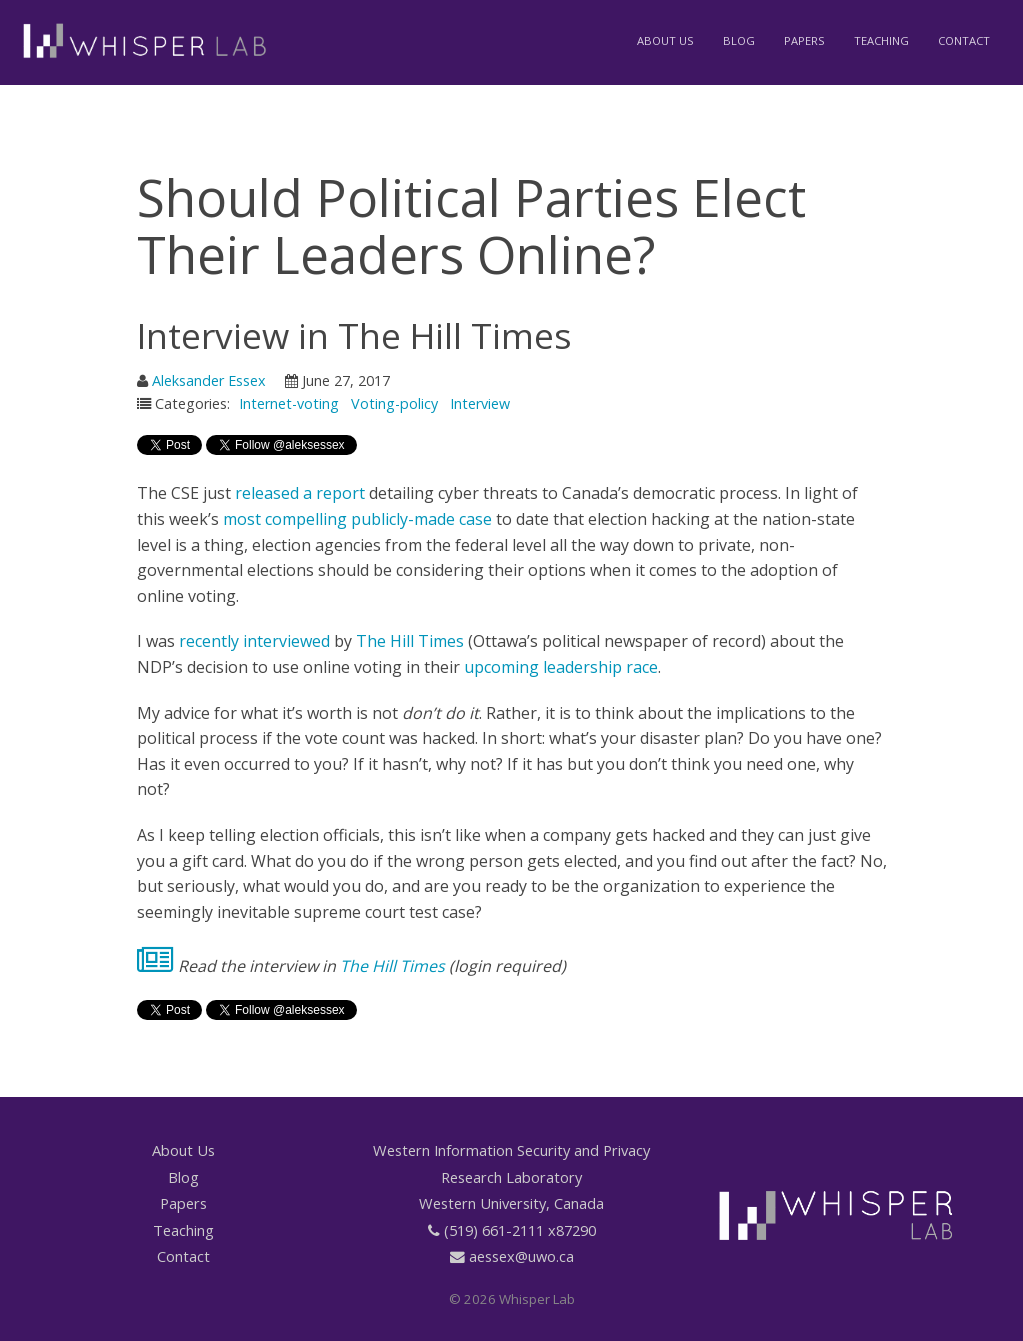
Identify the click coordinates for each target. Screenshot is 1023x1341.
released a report (300, 493)
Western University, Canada (511, 1203)
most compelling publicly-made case (357, 519)
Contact (964, 40)
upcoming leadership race (561, 667)
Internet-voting (289, 403)
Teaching (881, 40)
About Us (665, 40)
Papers (804, 40)
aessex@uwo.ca (521, 1256)
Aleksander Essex (209, 380)
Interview (480, 403)
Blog (739, 40)
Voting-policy (394, 403)
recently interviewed (254, 641)
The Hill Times (410, 641)
